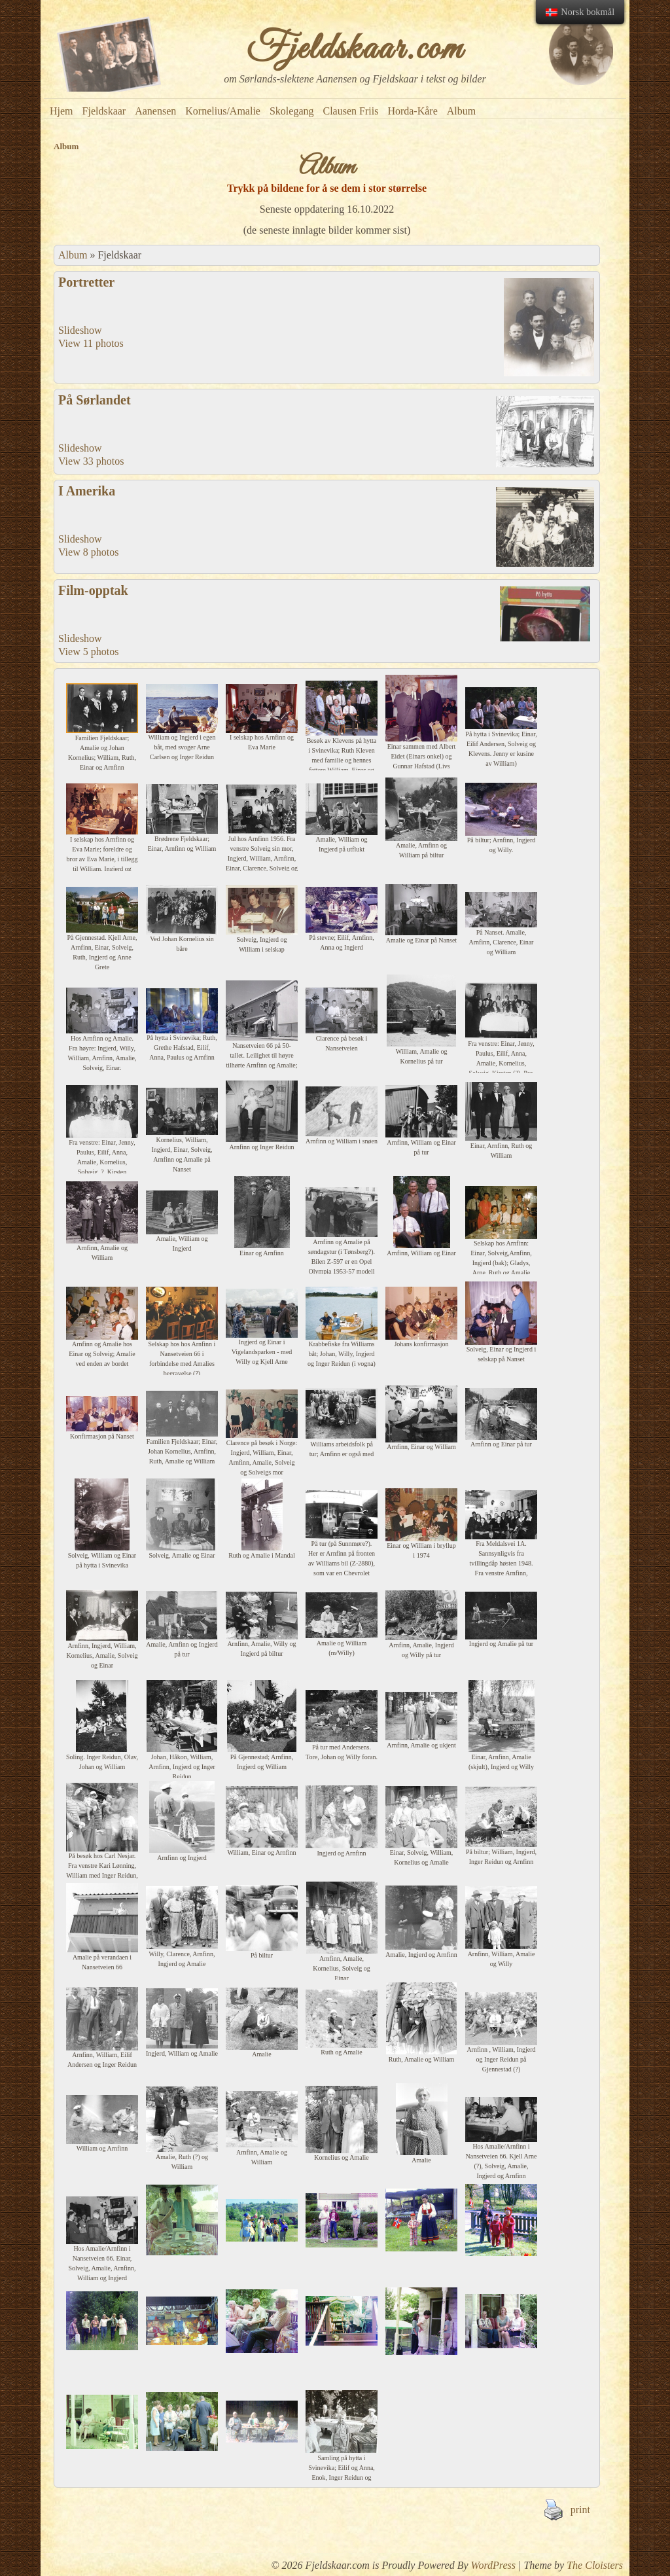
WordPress (493, 2565)
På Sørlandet (94, 400)
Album (461, 110)
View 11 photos (91, 343)
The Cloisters (595, 2565)
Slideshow (80, 330)
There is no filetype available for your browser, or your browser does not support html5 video (545, 614)
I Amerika (86, 491)
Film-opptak (93, 590)
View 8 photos (88, 552)
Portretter (86, 282)
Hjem (61, 110)
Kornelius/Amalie (222, 110)
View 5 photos (88, 651)
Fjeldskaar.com (355, 49)
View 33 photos (91, 461)
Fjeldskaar (104, 110)
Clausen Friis (350, 110)
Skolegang (292, 110)
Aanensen (155, 110)
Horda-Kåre (412, 110)
